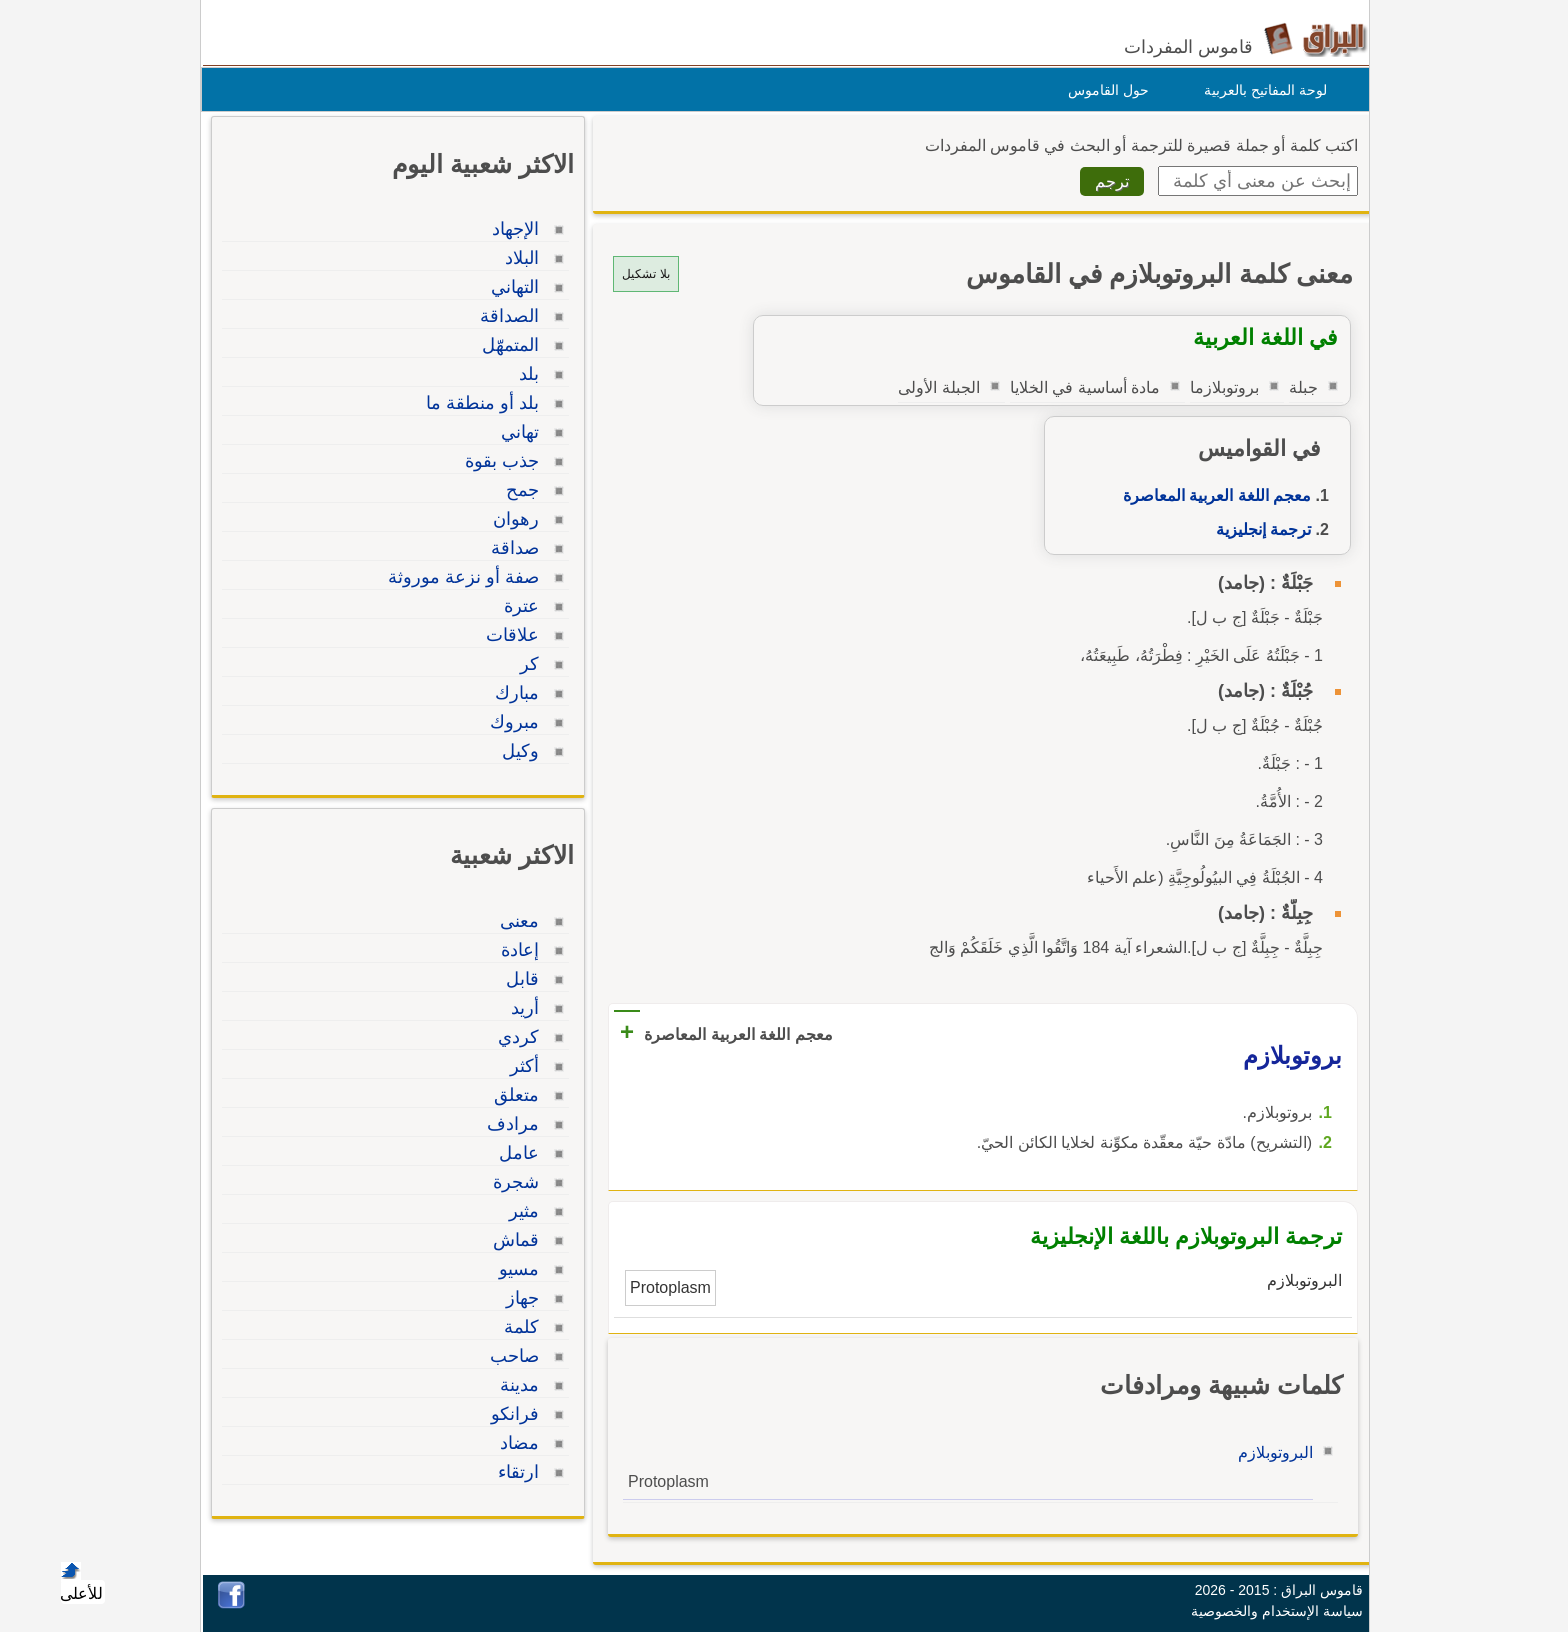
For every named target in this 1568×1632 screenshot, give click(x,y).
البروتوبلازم (1270, 1452)
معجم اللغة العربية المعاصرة (1212, 495)
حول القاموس (1103, 90)
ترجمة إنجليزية (1258, 529)
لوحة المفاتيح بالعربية (1260, 90)
